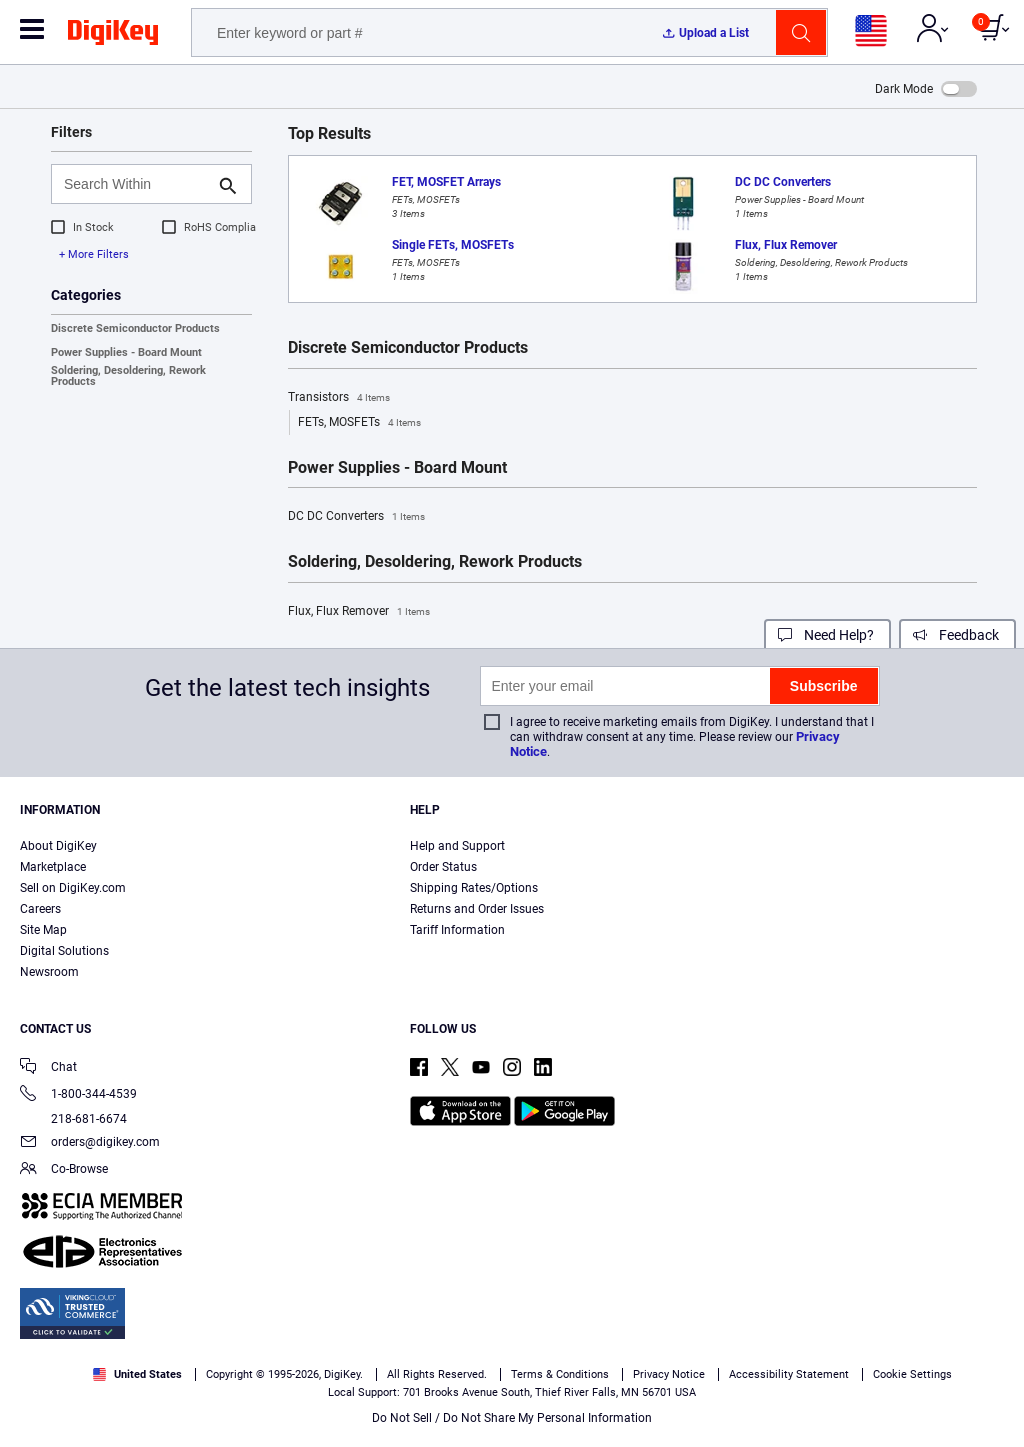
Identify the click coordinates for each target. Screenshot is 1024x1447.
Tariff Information (457, 930)
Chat (48, 1068)
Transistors (339, 398)
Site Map (43, 930)
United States (137, 1374)
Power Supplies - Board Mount (126, 352)
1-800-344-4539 (78, 1095)
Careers (40, 909)
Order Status (443, 867)
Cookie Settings (912, 1374)
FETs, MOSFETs (359, 423)
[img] (113, 36)
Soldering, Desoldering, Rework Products (128, 376)
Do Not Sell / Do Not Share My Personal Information (512, 1418)
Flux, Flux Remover (359, 612)
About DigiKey (58, 846)
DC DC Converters (356, 517)
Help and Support (457, 846)
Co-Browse (64, 1170)
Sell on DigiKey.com (73, 888)
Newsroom (49, 972)
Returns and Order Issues (477, 909)
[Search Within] (135, 184)
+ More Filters (94, 254)
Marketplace (53, 867)
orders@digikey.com (90, 1143)
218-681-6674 (73, 1119)
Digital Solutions (64, 951)
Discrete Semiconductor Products (135, 328)
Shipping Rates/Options (474, 888)
